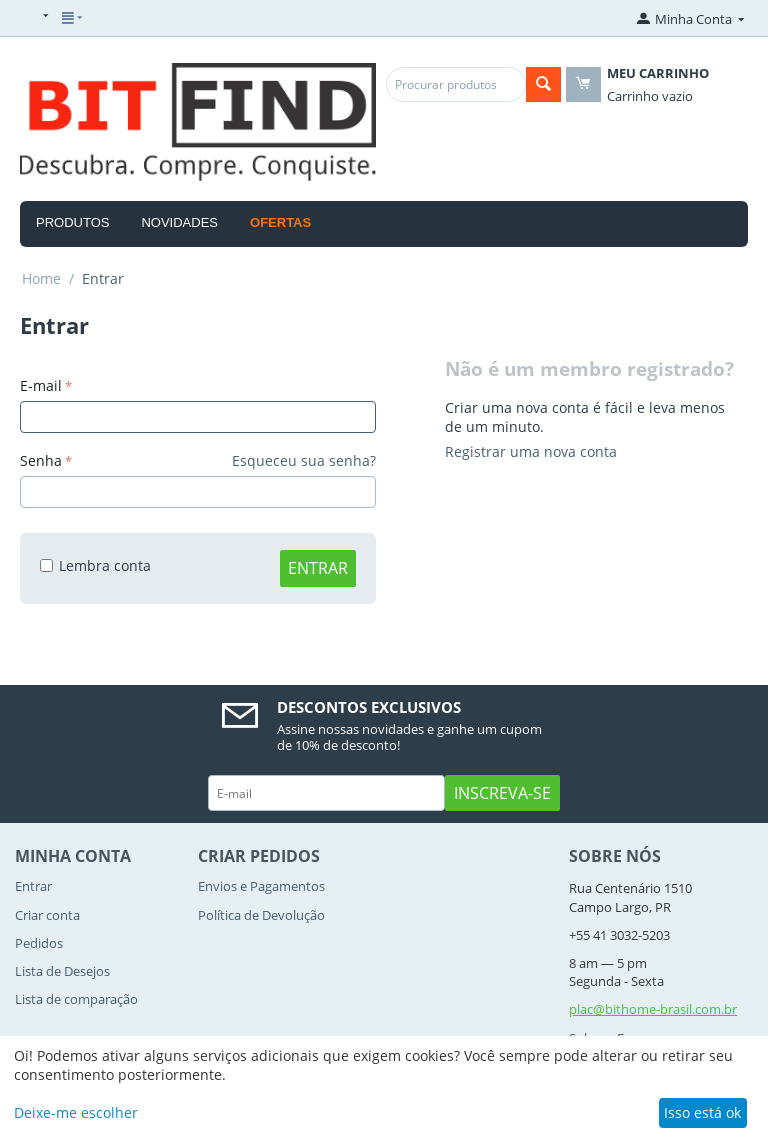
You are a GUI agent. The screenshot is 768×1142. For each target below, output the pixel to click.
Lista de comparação (76, 999)
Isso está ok (702, 1112)
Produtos (72, 222)
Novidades (179, 222)
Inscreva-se (502, 793)
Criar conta (47, 915)
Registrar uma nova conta (531, 451)
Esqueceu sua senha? (304, 460)
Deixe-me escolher (76, 1112)
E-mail (41, 385)
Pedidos (39, 943)
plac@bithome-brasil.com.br (653, 1009)
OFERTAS (280, 222)
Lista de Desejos (62, 971)
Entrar (318, 568)
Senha (41, 460)
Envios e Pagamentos (261, 886)
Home (41, 278)
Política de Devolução (261, 915)
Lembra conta (95, 565)
